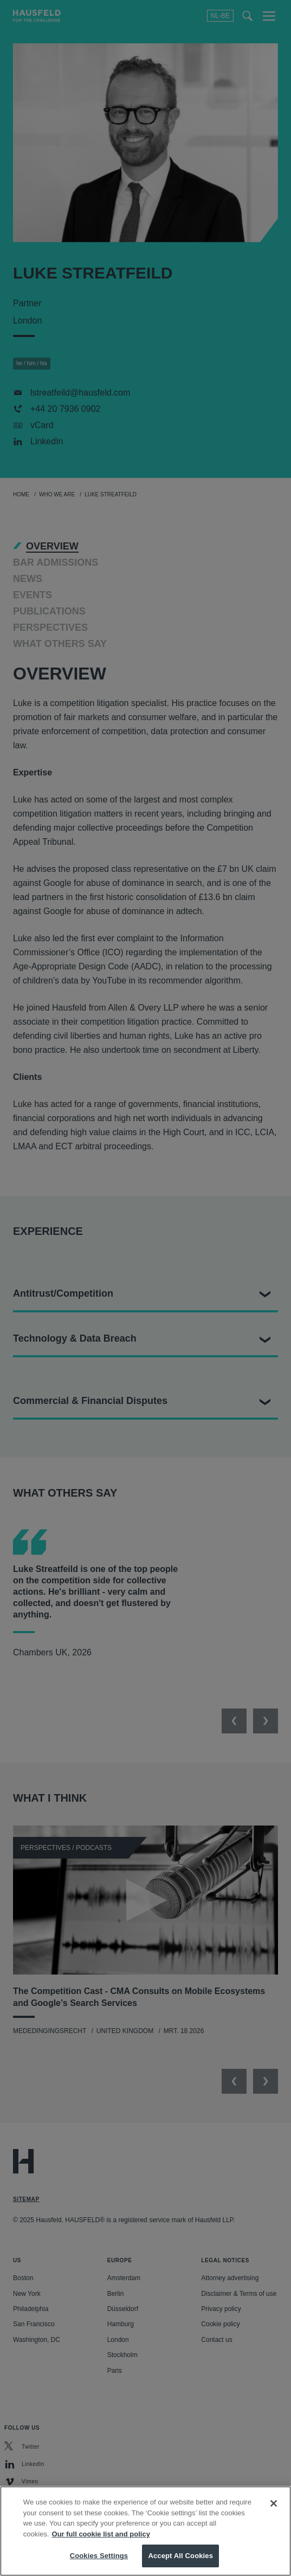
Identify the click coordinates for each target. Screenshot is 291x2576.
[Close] (274, 2517)
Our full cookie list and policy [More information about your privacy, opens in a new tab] (101, 2547)
